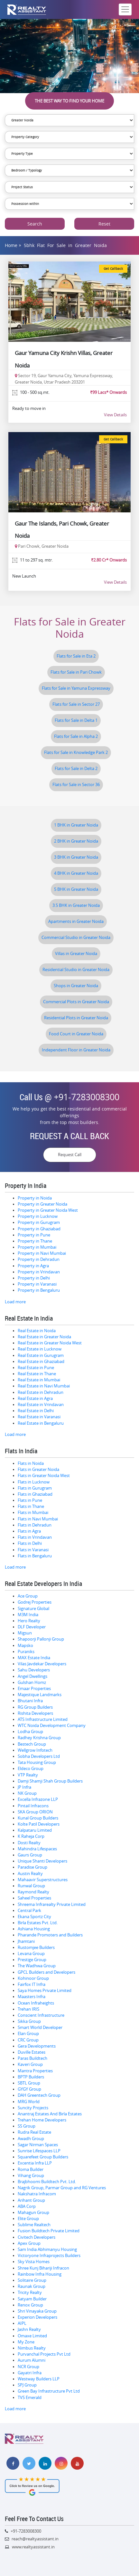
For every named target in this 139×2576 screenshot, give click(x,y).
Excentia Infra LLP (35, 2163)
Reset (104, 224)
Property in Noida (35, 1198)
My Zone (26, 2342)
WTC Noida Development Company (52, 1725)
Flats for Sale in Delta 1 (76, 720)
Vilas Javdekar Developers (42, 1664)
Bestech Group (32, 1744)
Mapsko (25, 1645)
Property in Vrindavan (39, 1272)
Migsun (25, 1633)
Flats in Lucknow (34, 1482)
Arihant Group (31, 2200)
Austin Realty (30, 1873)
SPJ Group (27, 2385)
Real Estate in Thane (37, 1374)
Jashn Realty (29, 2329)
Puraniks (26, 1651)
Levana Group (31, 1953)
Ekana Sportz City (34, 1916)
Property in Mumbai (37, 1247)
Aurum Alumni (31, 2360)
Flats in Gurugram (35, 1488)
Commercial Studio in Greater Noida (76, 937)
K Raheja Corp (31, 1836)
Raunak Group (31, 2286)
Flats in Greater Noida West (44, 1475)
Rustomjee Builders (36, 1947)
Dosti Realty (29, 1843)
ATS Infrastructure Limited (43, 1719)
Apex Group (29, 2243)
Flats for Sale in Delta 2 (76, 768)
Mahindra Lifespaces (37, 1849)
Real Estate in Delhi (36, 1410)
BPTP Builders (31, 2077)
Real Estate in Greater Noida (44, 1337)
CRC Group (28, 2040)
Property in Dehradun (39, 1259)
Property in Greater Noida (42, 1204)
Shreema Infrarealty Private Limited (52, 1904)
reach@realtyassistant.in (35, 2539)
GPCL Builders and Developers (46, 1972)
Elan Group (28, 2033)
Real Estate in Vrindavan (41, 1404)
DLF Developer (32, 1627)
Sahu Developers (34, 1670)
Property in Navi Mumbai (42, 1253)
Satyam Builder (32, 2299)
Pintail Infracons (33, 1806)
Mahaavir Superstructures (43, 1879)
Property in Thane (35, 1241)
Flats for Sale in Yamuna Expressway (76, 688)
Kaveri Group (30, 2064)
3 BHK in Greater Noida (76, 857)
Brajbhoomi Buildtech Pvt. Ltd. (47, 2181)
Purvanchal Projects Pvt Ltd (44, 2354)
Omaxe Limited (32, 2336)
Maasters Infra (31, 1996)
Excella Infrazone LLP (38, 1799)
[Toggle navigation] (125, 9)
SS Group (26, 2126)
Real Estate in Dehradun (40, 1392)
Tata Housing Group (37, 1762)
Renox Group (30, 2305)
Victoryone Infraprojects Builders (49, 2255)
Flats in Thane (31, 1506)
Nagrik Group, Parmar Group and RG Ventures (62, 2188)
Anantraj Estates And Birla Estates (50, 2114)
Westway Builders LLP (39, 2379)
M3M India (28, 1614)
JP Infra (24, 1787)
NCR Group (28, 2366)
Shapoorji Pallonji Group (41, 1639)
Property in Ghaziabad (39, 1229)
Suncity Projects (33, 2108)
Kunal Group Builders (38, 1818)
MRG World (29, 2101)
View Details (115, 415)
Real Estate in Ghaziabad (41, 1361)
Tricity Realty (30, 2292)
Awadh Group (31, 2138)
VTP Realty (28, 1775)
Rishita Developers (35, 1713)
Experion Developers (37, 2317)
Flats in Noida (31, 1463)
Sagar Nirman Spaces (38, 2144)
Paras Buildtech (32, 2058)
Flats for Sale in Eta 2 (76, 656)
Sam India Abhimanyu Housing (47, 2249)
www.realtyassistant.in (33, 2547)
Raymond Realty (33, 1892)
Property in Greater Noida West (48, 1210)
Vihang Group (31, 2175)
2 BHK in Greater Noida (76, 841)
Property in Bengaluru (39, 1290)
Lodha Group (30, 1731)
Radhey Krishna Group (39, 1737)
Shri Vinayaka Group (37, 2311)
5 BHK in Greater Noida (76, 889)
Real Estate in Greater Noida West (50, 1343)
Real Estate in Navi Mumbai (44, 1386)
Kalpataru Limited (35, 1830)
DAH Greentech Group (39, 2095)
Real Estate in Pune (36, 1367)
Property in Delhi (34, 1278)
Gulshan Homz (32, 1682)
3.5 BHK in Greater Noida (76, 905)
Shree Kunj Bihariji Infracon (43, 2268)
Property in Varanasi (37, 1284)
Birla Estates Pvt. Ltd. (38, 1922)
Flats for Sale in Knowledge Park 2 (76, 752)
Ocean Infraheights (36, 2003)
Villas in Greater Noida (76, 953)
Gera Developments (37, 2046)
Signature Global (33, 1608)
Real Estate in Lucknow (39, 1349)
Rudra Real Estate (34, 2132)
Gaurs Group (30, 1855)
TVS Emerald (30, 2397)
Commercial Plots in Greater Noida (76, 1002)
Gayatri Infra (30, 2373)
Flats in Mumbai (33, 1512)
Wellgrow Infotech (35, 1750)
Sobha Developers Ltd (39, 1756)
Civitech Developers (36, 2237)
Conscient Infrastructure (41, 2015)
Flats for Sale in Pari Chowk (76, 672)
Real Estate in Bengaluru (41, 1423)
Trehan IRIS (28, 2009)
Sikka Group (29, 2021)
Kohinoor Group (33, 1978)
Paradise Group (32, 1867)
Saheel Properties (34, 1898)
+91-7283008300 (86, 1097)
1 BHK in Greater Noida (76, 825)
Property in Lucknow (38, 1216)
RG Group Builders (35, 1707)
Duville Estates (31, 2052)
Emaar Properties (34, 1688)
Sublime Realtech (34, 2224)
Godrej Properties (34, 1602)
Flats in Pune (30, 1500)
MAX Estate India (34, 1657)
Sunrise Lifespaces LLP (39, 2151)
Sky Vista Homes (34, 2261)
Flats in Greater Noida (38, 1469)
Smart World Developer (40, 2027)
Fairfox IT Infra (31, 1984)
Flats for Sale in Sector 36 (76, 784)
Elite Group (28, 2218)
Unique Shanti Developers (42, 1861)
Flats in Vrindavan (35, 1537)
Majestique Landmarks (39, 1694)
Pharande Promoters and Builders (50, 1935)
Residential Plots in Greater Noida (76, 1018)
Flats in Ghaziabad (35, 1494)
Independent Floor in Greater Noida (76, 1050)
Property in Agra (33, 1266)
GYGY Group (29, 2089)
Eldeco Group (30, 1768)
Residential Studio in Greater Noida (75, 969)
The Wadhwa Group (37, 1966)
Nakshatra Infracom (37, 2194)
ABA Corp (27, 2206)
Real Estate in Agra (35, 1398)
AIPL (22, 2323)
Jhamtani (26, 1941)
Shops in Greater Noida (76, 985)
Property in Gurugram (39, 1222)
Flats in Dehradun (34, 1525)
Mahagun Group (33, 2212)
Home (11, 245)
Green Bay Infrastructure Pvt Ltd (49, 2391)
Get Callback (113, 269)
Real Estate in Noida (37, 1330)
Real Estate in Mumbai (39, 1380)
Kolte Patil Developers (39, 1824)
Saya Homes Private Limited (44, 1990)
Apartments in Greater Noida (76, 921)
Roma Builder (30, 2169)
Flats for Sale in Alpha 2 (76, 736)
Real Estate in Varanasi (39, 1417)
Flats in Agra (29, 1531)
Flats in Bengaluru (35, 1556)
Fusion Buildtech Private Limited (48, 2231)
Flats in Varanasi (33, 1550)
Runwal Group (31, 1886)
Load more (15, 1302)
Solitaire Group (32, 2280)
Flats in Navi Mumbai (38, 1519)
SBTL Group (29, 2083)
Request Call (69, 1154)
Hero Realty (29, 1621)
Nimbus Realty (32, 2348)
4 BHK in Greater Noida (76, 873)
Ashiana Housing (34, 1929)
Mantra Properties (35, 2071)
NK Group (27, 1793)
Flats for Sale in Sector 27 (76, 704)
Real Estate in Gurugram (41, 1355)
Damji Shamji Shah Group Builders (50, 1781)
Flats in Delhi (30, 1543)
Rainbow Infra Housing (39, 2274)
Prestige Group (32, 1959)
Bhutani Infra (30, 1701)
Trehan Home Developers (42, 2120)
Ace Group (28, 1596)
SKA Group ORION (35, 1812)
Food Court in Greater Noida (76, 1034)
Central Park (29, 1910)
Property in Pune (34, 1235)
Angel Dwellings (32, 1676)
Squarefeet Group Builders (43, 2157)
